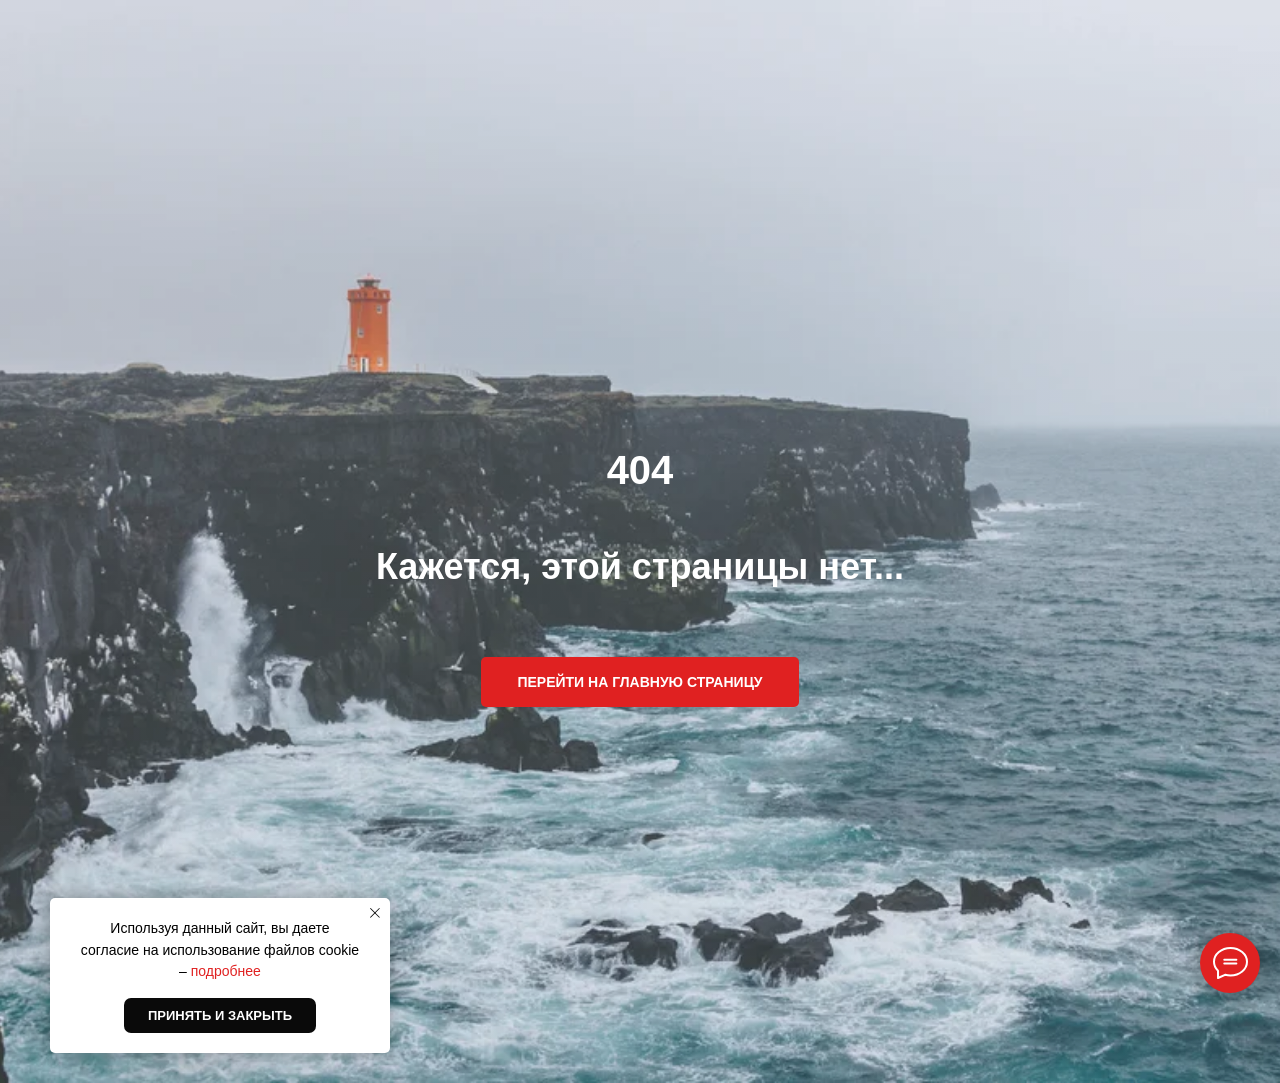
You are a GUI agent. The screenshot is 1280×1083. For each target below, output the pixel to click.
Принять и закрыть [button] (220, 1015)
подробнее (226, 971)
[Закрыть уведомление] (375, 913)
